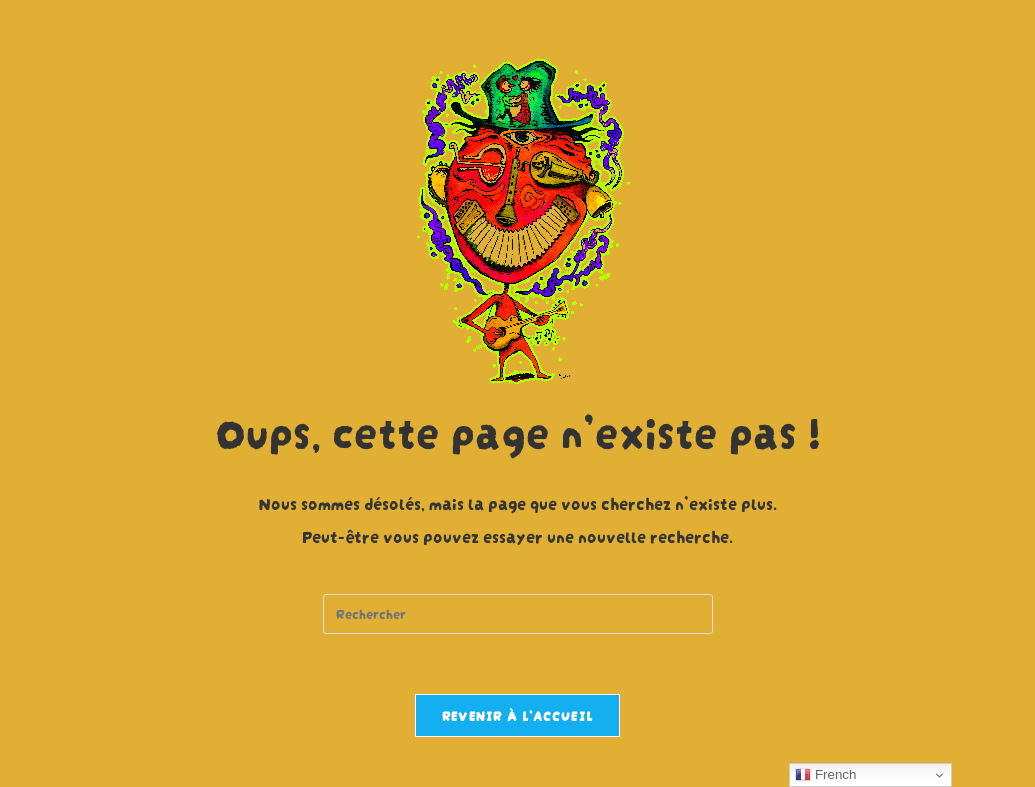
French (825, 775)
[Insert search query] (518, 614)
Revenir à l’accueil (518, 715)
